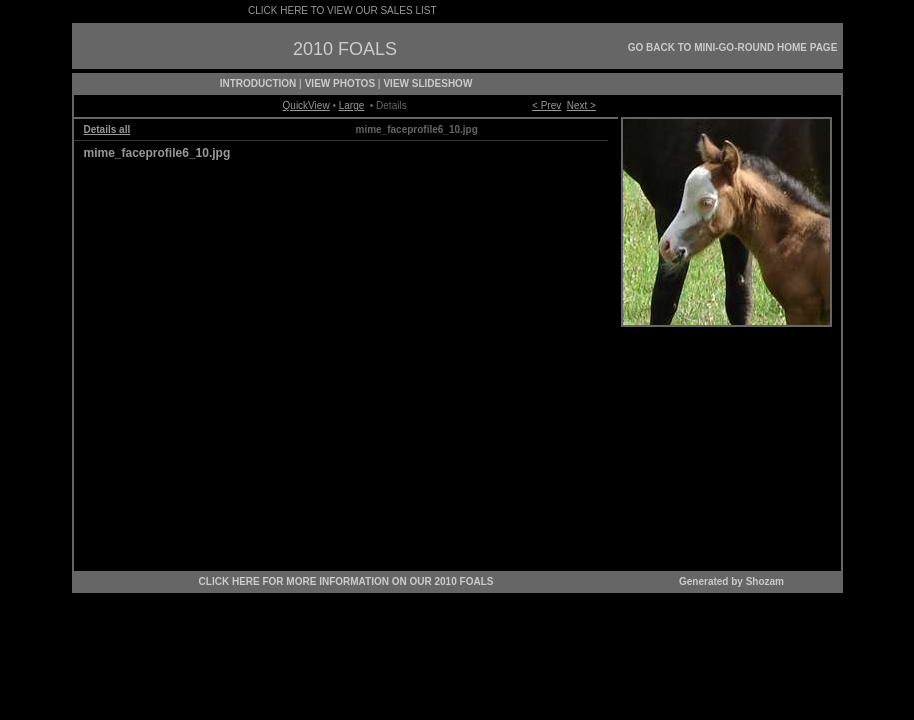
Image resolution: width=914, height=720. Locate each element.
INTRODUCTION (258, 83)
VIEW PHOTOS (340, 83)
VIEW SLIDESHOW (427, 83)
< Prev (546, 105)
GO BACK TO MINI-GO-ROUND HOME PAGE (733, 47)
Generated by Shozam (731, 581)
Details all (107, 129)
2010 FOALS (345, 49)
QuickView (306, 105)
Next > (581, 105)
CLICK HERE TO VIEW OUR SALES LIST (342, 10)
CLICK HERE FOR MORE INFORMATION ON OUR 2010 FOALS (346, 581)
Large (352, 105)
